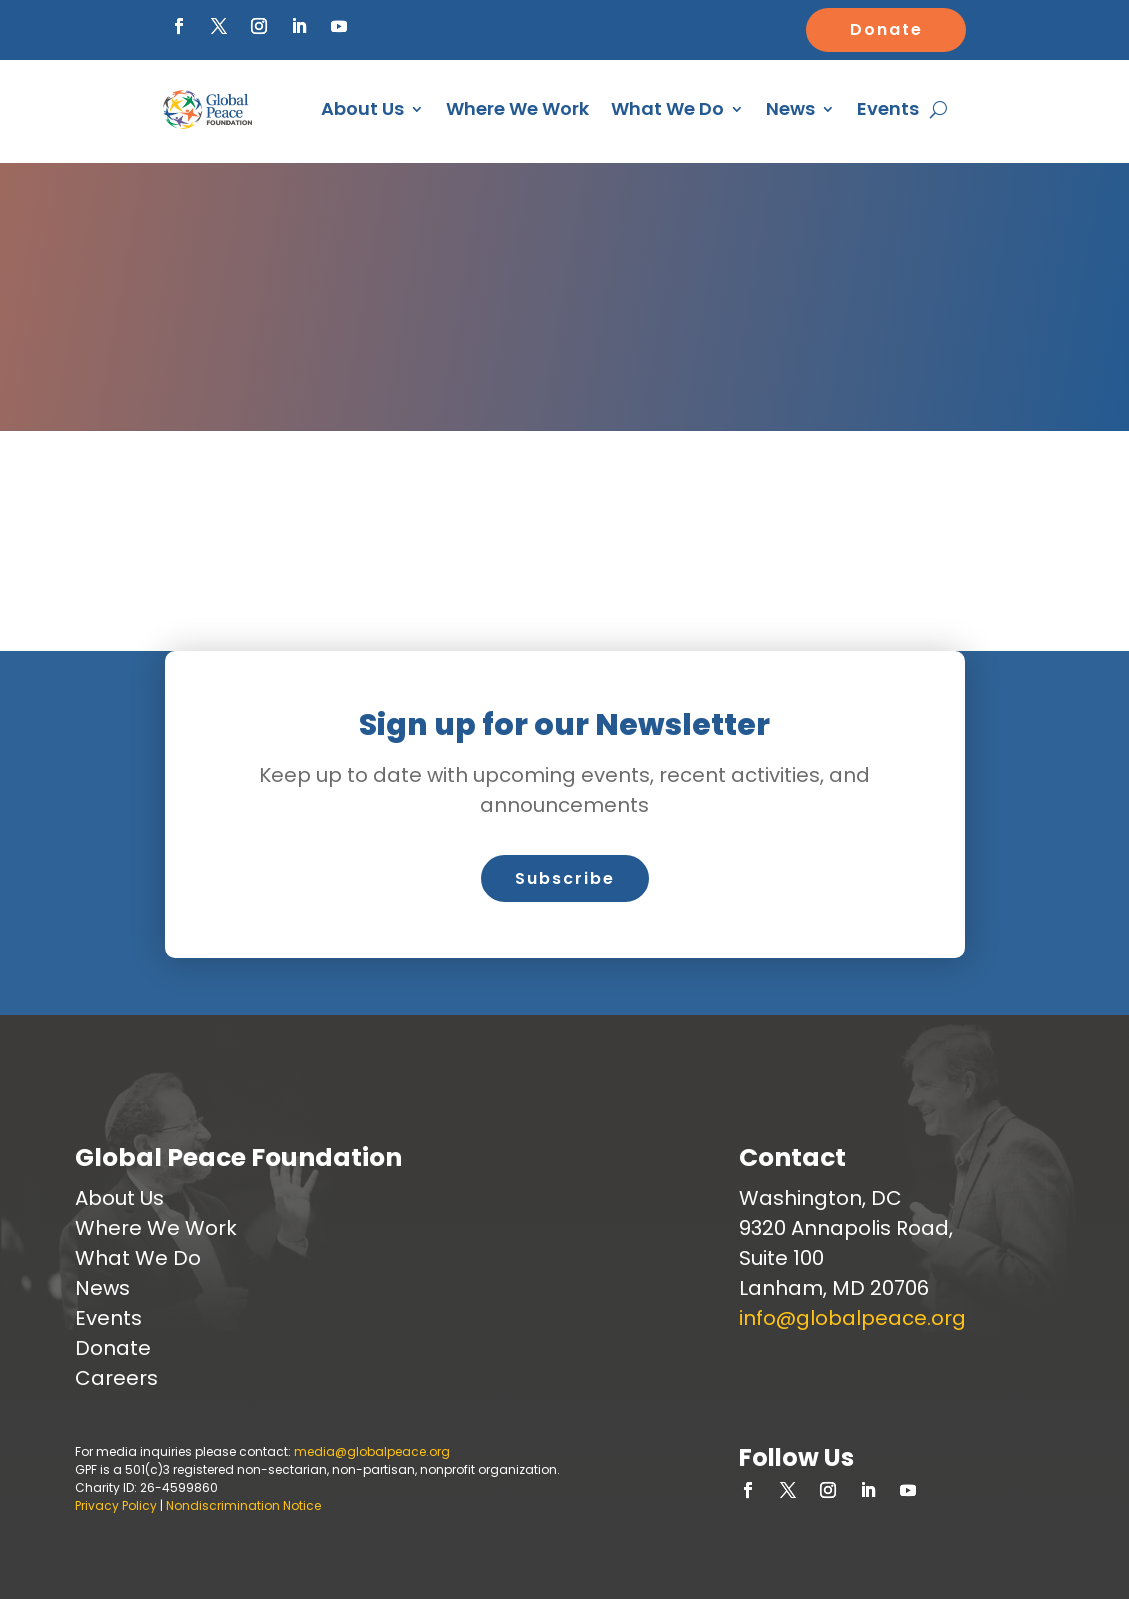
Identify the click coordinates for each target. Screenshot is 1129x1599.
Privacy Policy (116, 1505)
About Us (362, 108)
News (790, 108)
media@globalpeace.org (372, 1451)
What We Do (667, 108)
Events (888, 108)
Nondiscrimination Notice (243, 1505)
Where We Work (517, 108)
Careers (116, 1378)
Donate (886, 29)
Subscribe (565, 878)
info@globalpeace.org (852, 1318)
